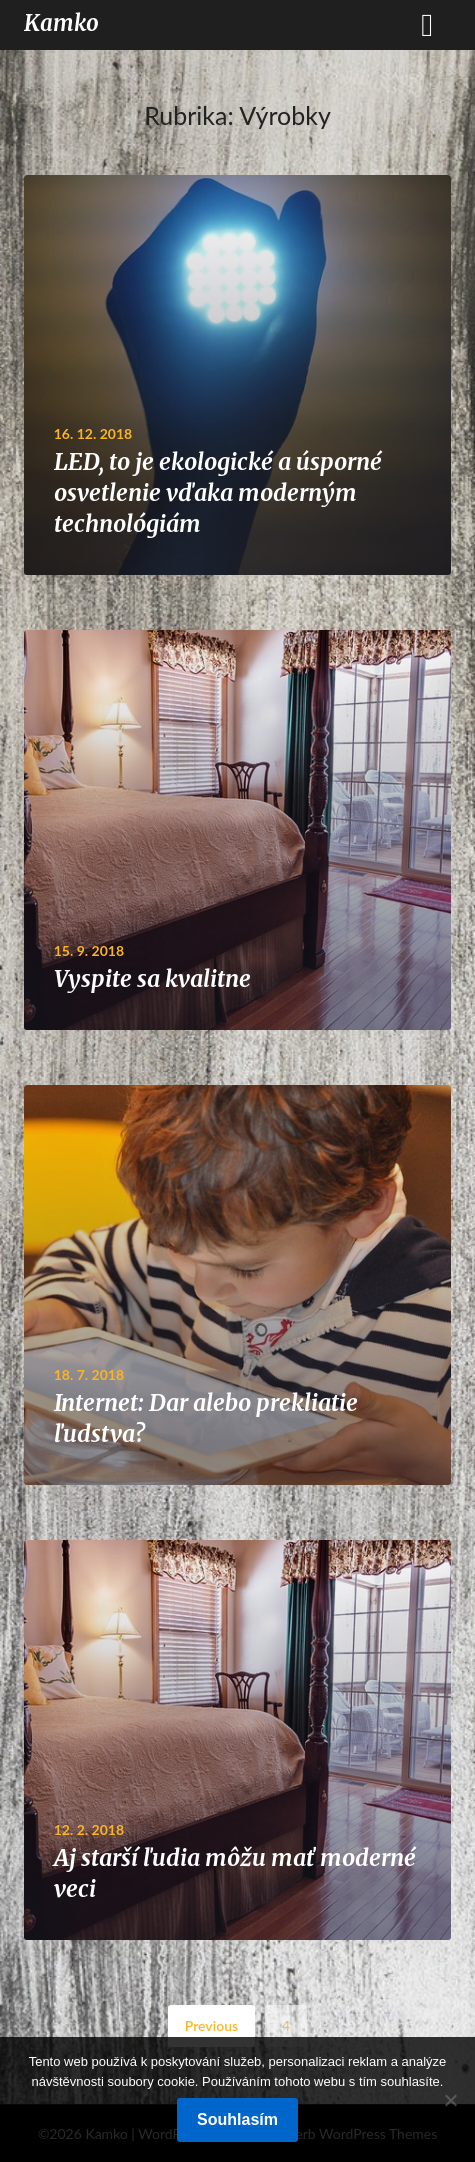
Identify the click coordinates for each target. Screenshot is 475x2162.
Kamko (61, 23)
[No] (450, 2100)
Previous (211, 2025)
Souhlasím (237, 2119)
